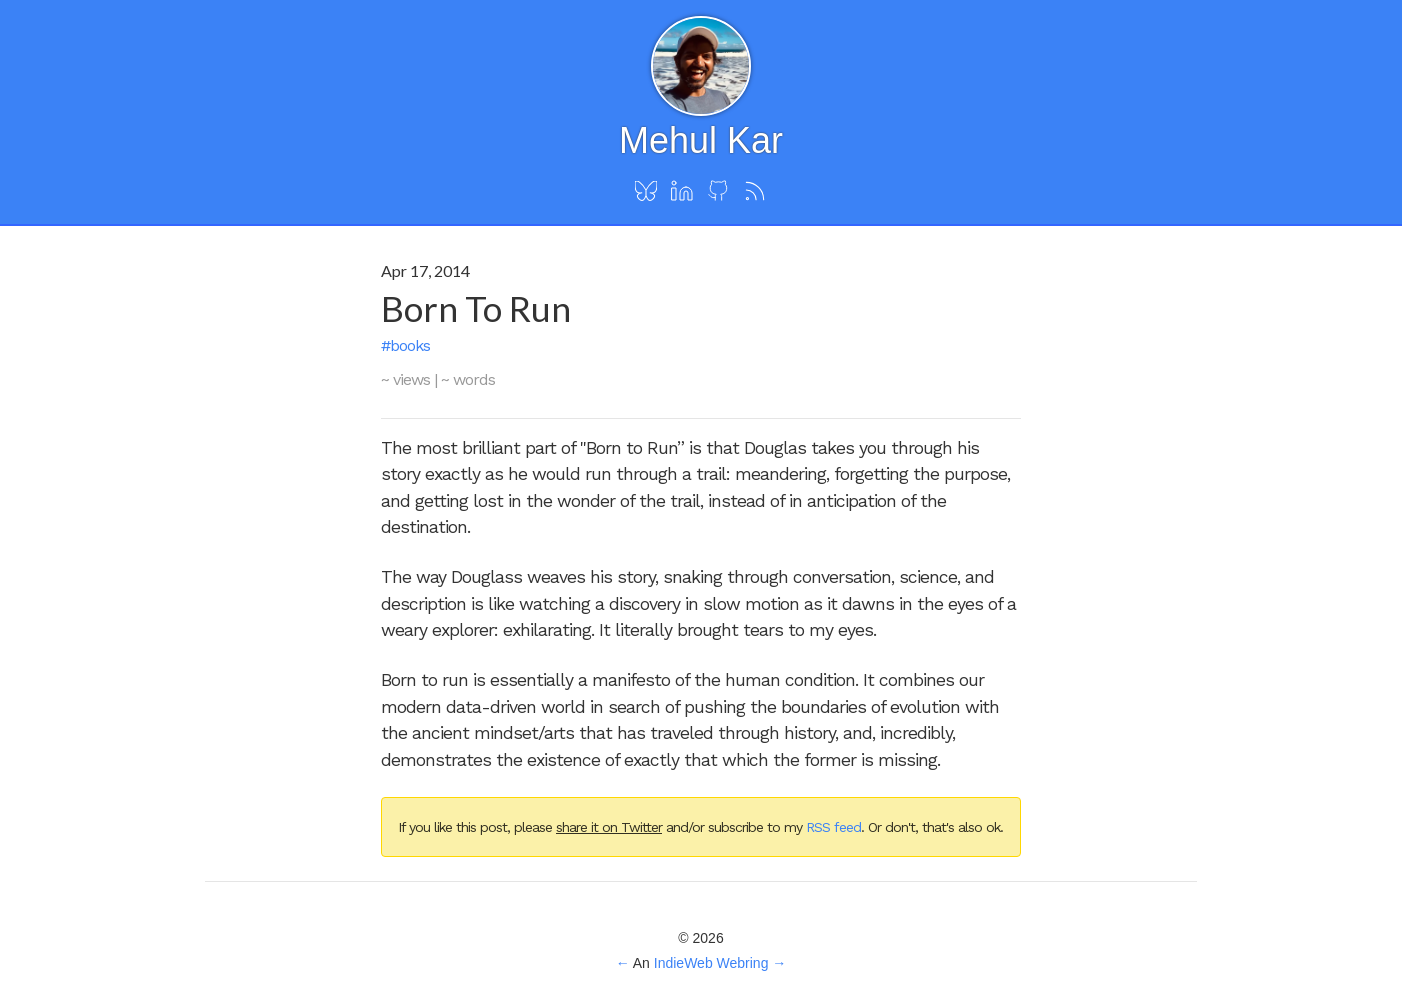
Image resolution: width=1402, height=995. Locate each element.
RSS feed (833, 827)
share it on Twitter (609, 827)
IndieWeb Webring (711, 963)
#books (405, 345)
